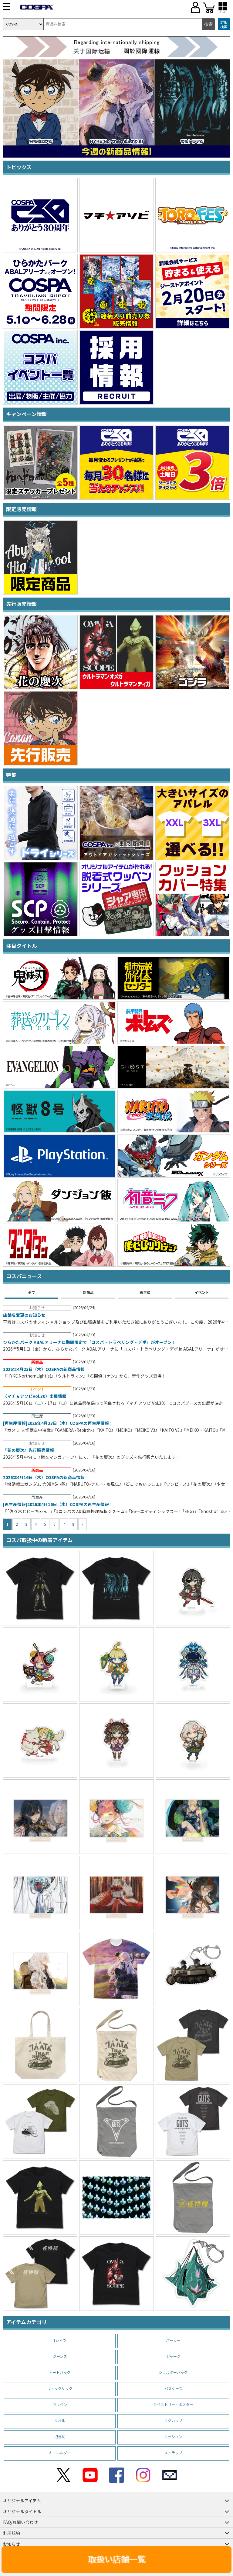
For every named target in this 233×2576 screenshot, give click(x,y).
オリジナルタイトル (22, 2511)
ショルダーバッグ (173, 2372)
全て (31, 1292)
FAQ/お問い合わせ (20, 2522)
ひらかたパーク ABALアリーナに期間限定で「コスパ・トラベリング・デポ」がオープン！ (89, 1342)
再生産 (145, 1292)
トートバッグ (60, 2372)
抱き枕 (59, 2436)
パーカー (173, 2340)
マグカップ (173, 2420)
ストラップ (173, 2452)
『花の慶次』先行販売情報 (28, 1450)
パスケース (173, 2388)
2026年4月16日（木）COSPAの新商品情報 (44, 1477)
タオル (59, 2420)
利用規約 (11, 2533)
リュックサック (60, 2388)
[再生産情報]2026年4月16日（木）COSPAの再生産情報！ (58, 1504)
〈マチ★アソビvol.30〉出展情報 (34, 1396)
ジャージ (173, 2356)
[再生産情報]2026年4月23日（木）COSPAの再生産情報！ (58, 1423)
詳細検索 (224, 24)
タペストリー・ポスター (173, 2404)
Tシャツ (59, 2340)
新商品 (88, 1292)
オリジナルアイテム (22, 2501)
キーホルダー (60, 2452)
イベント (201, 1292)
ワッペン (59, 2404)
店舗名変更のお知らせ (24, 1315)
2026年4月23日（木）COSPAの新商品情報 (44, 1369)
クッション (173, 2436)
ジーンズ (60, 2356)
